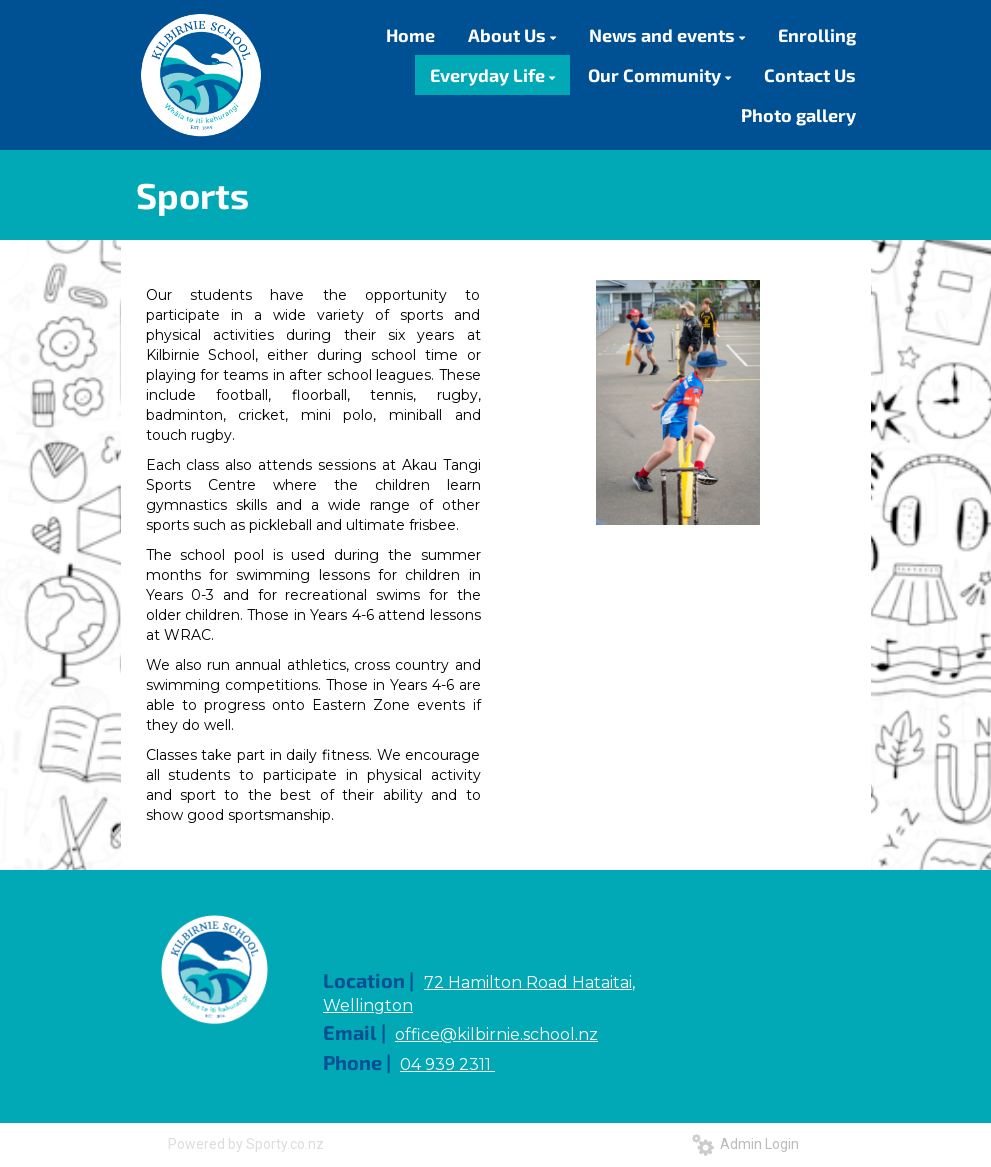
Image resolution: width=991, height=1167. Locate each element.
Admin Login (745, 1144)
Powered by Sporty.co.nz (246, 1144)
